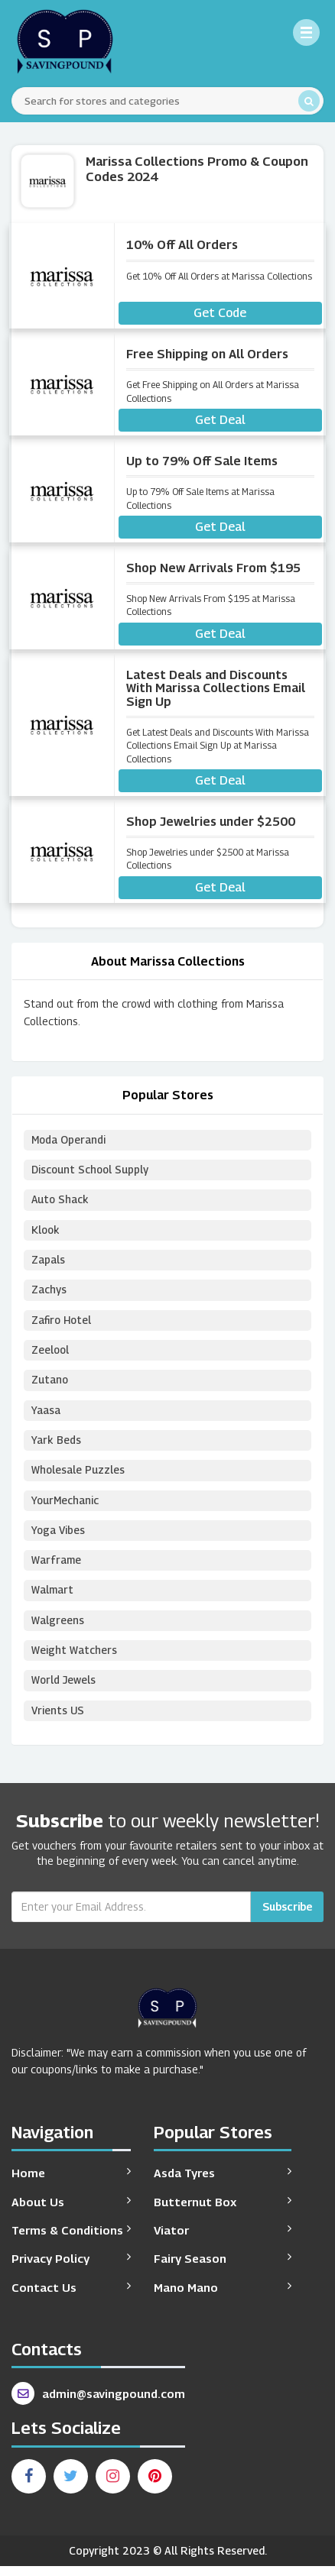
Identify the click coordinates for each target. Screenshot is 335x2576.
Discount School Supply (91, 1170)
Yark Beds (56, 1445)
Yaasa (45, 1415)
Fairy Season (222, 2268)
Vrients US (58, 1720)
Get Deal (220, 420)
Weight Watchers (74, 1659)
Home (71, 2183)
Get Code (220, 313)
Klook (46, 1231)
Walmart (52, 1598)
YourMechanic (65, 1506)
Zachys (49, 1292)
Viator (222, 2239)
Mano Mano (222, 2297)
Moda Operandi (69, 1140)
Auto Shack (60, 1201)
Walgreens (57, 1629)
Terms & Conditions (71, 2239)
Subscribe (287, 1917)
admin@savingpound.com (98, 2404)
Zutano (50, 1384)
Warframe (56, 1567)
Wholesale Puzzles (78, 1476)
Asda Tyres (222, 2183)
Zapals (48, 1262)
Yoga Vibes (58, 1537)
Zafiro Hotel (62, 1323)
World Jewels (64, 1690)
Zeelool (51, 1354)
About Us (71, 2211)
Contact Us (71, 2297)
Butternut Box (222, 2211)
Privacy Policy (71, 2268)
